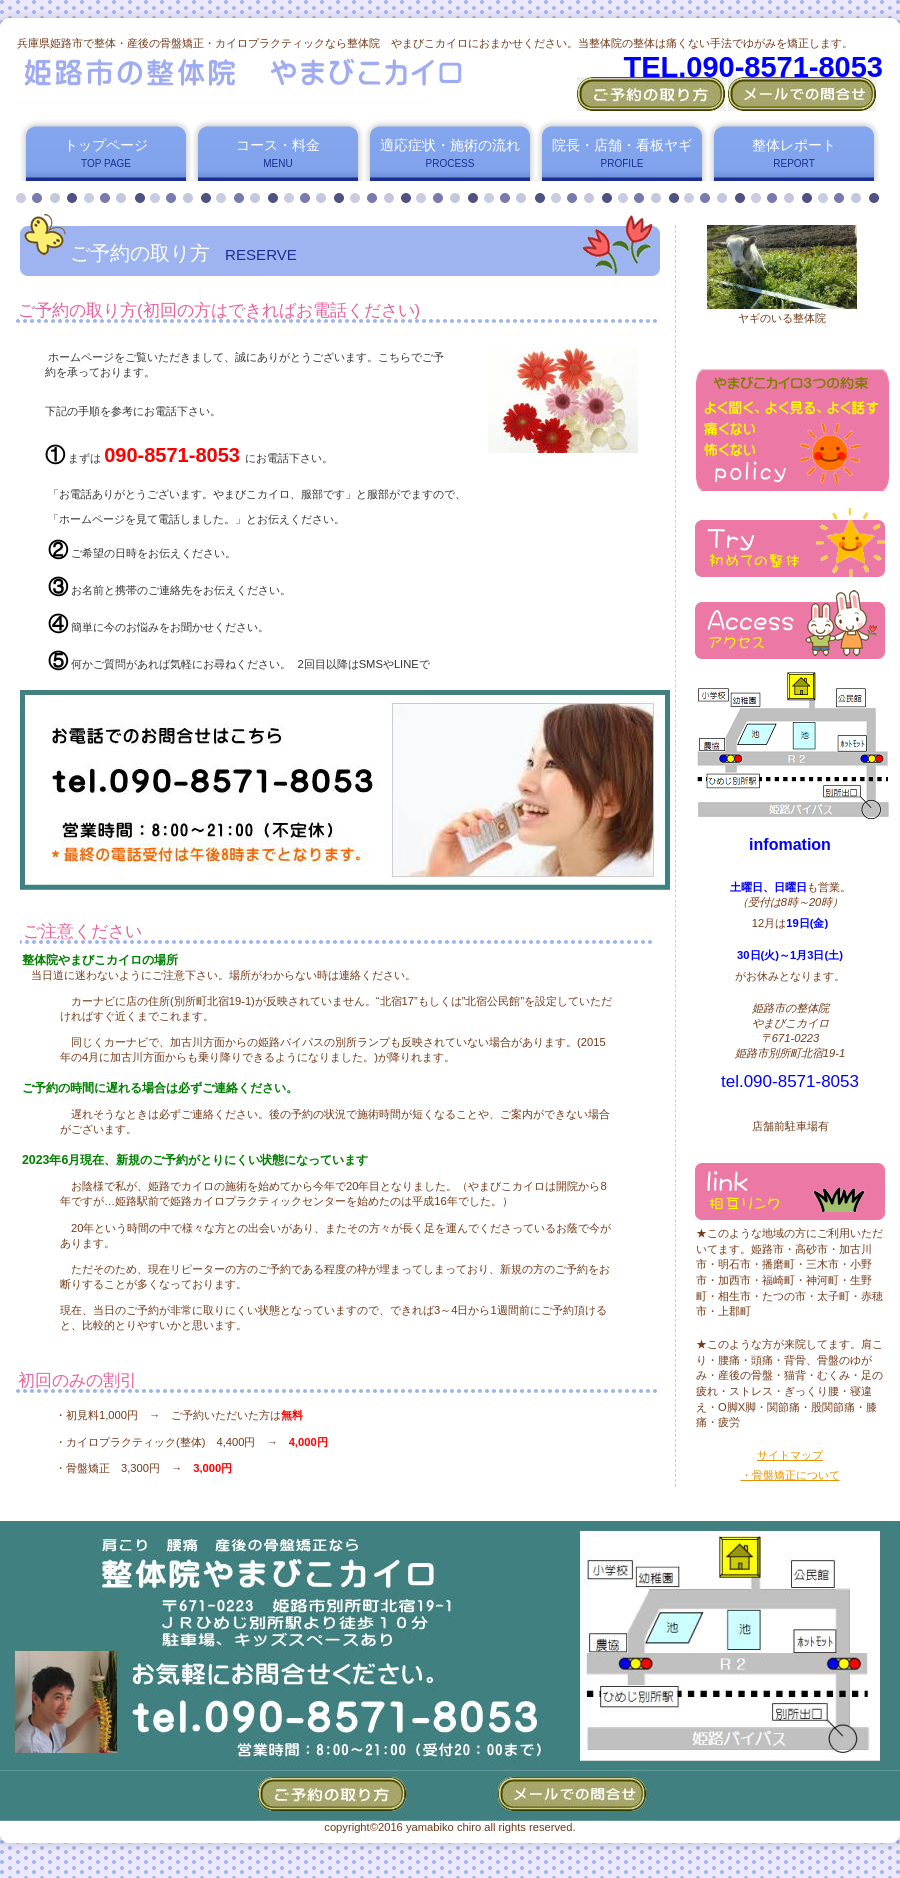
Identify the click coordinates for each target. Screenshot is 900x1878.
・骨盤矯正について (790, 1475)
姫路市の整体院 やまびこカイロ (258, 76)
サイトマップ (790, 1455)
